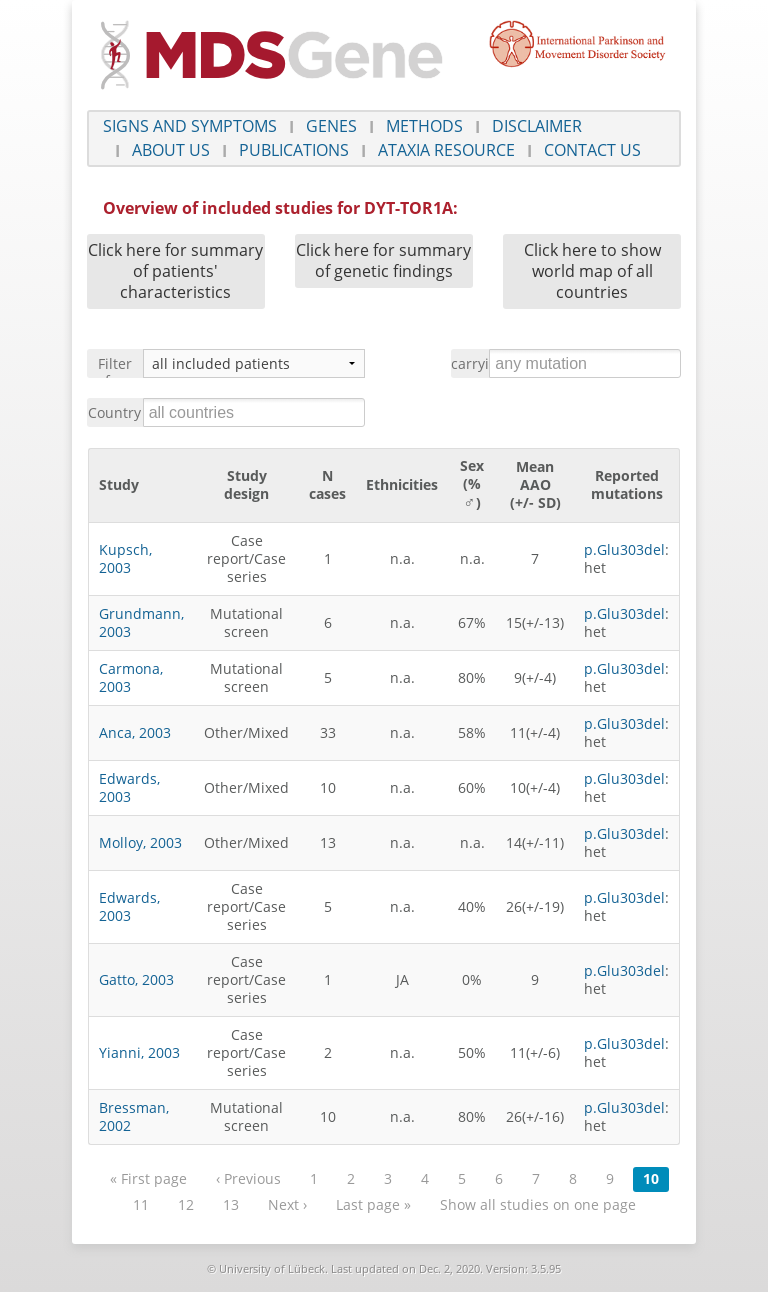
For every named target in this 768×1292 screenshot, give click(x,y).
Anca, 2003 (135, 732)
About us (171, 150)
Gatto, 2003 (136, 979)
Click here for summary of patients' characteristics (175, 271)
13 (231, 1204)
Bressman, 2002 (134, 1116)
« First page (148, 1178)
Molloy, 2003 (140, 842)
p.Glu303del (624, 549)
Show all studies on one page (538, 1204)
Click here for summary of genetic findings (383, 260)
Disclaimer (537, 126)
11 (141, 1204)
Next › (287, 1204)
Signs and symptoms (190, 126)
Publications (294, 150)
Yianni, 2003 (139, 1052)
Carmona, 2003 (131, 677)
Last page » (373, 1204)
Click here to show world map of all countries (592, 271)
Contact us (592, 150)
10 (651, 1178)
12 (186, 1204)
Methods (424, 126)
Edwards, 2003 (129, 787)
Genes (331, 126)
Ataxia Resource (446, 150)
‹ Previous (248, 1178)
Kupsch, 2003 (125, 558)
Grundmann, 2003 (141, 622)
